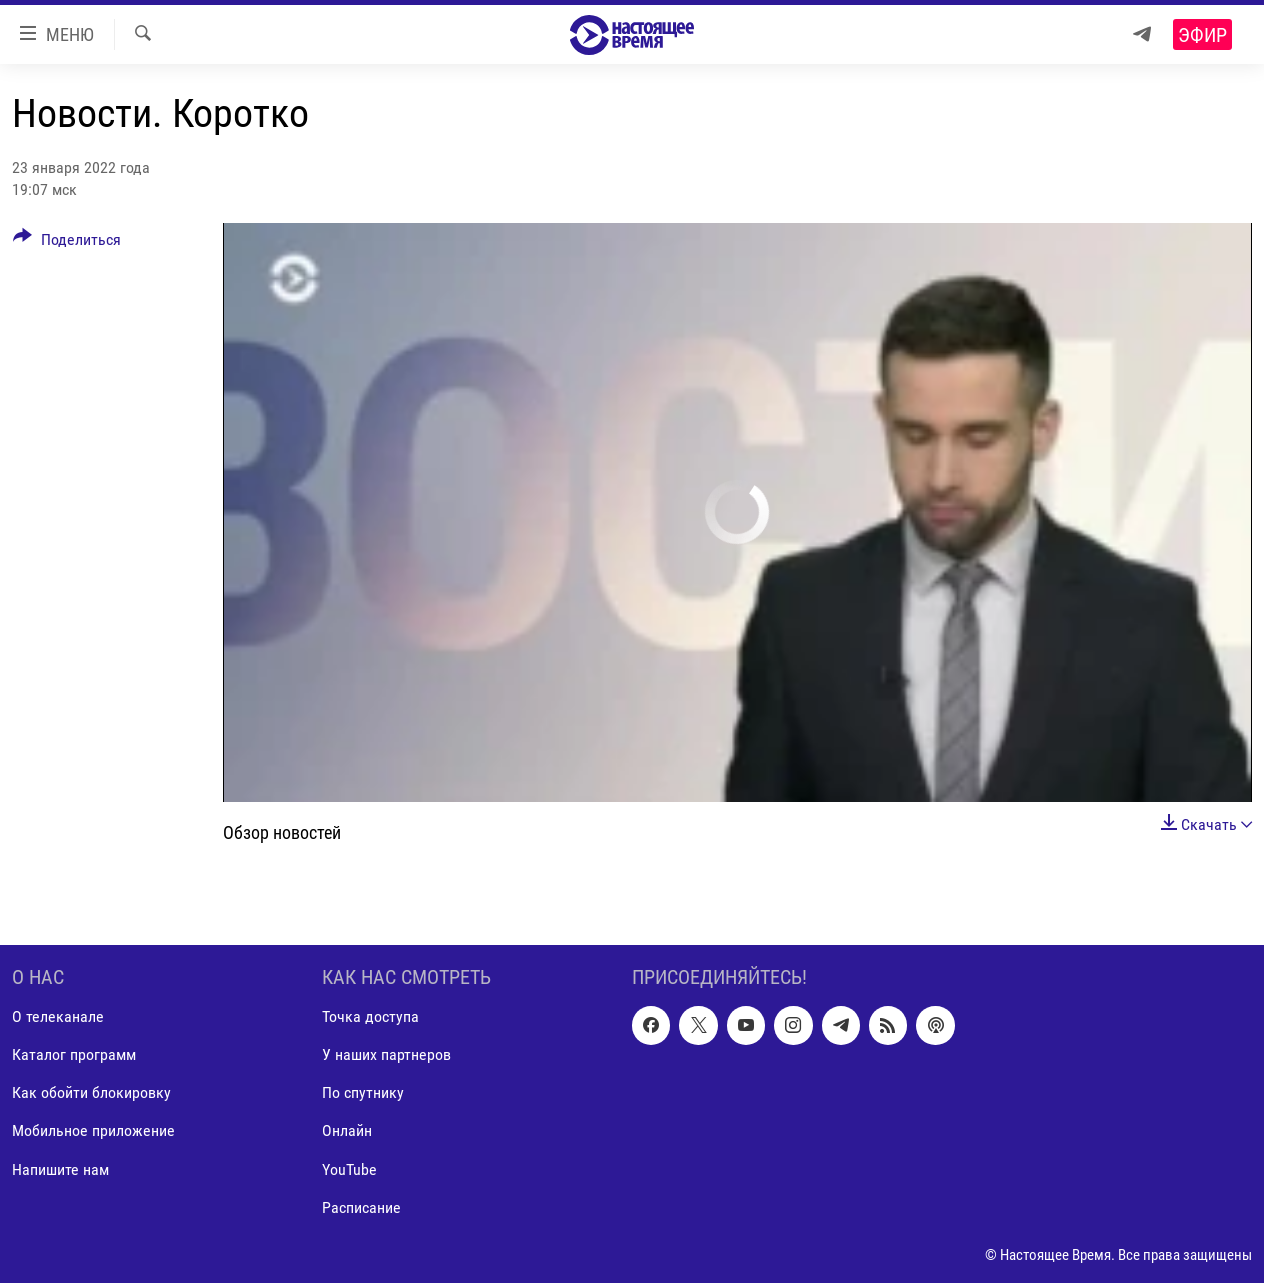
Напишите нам (60, 1169)
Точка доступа (370, 1016)
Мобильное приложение (93, 1131)
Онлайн (347, 1131)
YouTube (349, 1169)
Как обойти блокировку (91, 1093)
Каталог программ (74, 1054)
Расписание (361, 1207)
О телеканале (58, 1016)
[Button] (67, 243)
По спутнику (363, 1093)
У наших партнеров (386, 1054)
